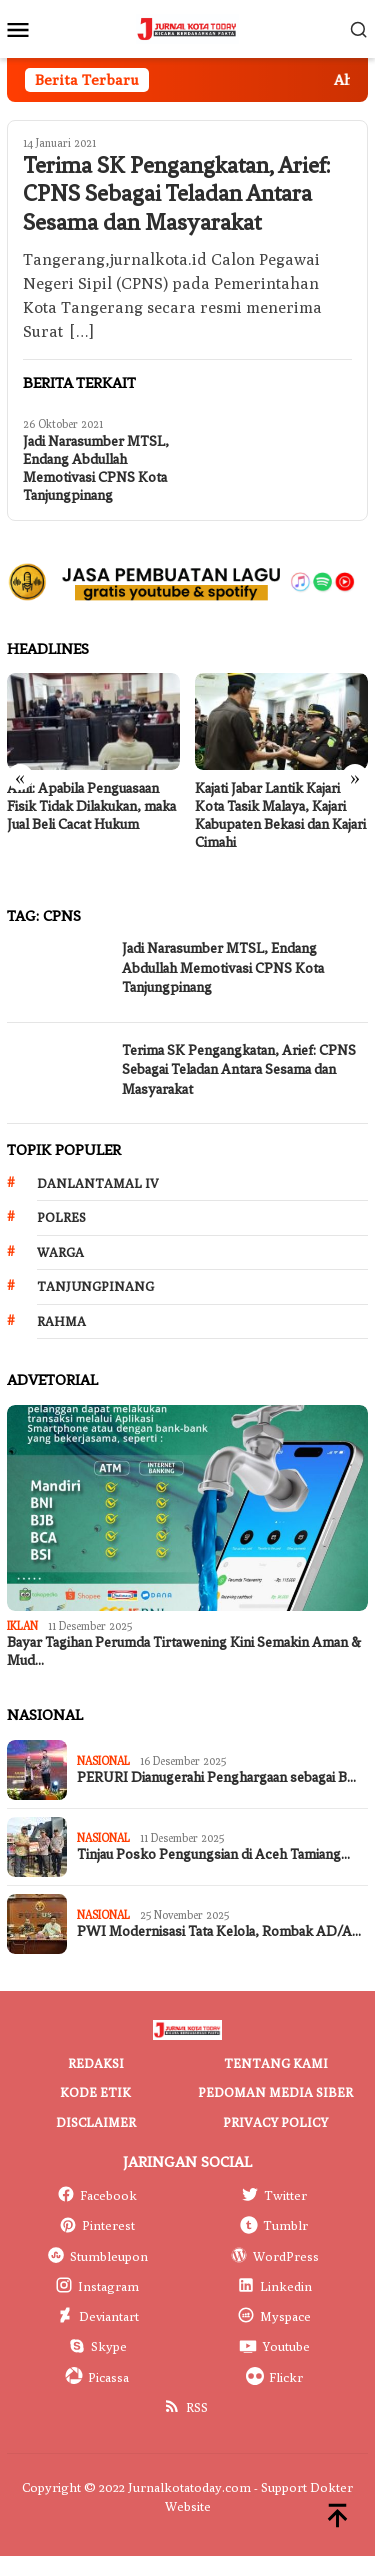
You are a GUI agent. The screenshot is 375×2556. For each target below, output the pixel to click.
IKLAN (22, 1625)
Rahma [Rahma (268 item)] (61, 1321)
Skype (97, 2346)
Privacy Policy (275, 2122)
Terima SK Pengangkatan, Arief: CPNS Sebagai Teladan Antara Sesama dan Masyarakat (176, 194)
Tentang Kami (276, 2063)
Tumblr (274, 2225)
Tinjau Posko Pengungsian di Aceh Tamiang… (213, 1854)
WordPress (274, 2256)
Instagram (97, 2286)
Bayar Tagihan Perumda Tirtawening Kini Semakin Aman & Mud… (184, 1651)
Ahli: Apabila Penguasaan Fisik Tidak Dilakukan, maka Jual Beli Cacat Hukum (91, 806)
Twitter (274, 2195)
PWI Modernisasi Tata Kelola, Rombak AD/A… (219, 1931)
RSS (185, 2407)
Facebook (97, 2195)
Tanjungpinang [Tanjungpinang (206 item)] (95, 1286)
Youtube (274, 2346)
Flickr (274, 2377)
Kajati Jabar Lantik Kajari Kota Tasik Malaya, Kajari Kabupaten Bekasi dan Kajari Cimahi (280, 815)
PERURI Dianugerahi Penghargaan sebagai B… (216, 1777)
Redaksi (96, 2063)
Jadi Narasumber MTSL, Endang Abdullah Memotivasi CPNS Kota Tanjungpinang (96, 468)
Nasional (103, 1760)
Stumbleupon (97, 2256)
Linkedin (274, 2286)
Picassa (97, 2377)
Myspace (274, 2316)
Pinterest (97, 2225)
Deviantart (97, 2316)
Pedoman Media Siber (275, 2092)
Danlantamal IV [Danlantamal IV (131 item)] (98, 1183)
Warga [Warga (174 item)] (60, 1252)
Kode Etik (95, 2092)
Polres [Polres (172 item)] (61, 1217)
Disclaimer (96, 2122)
